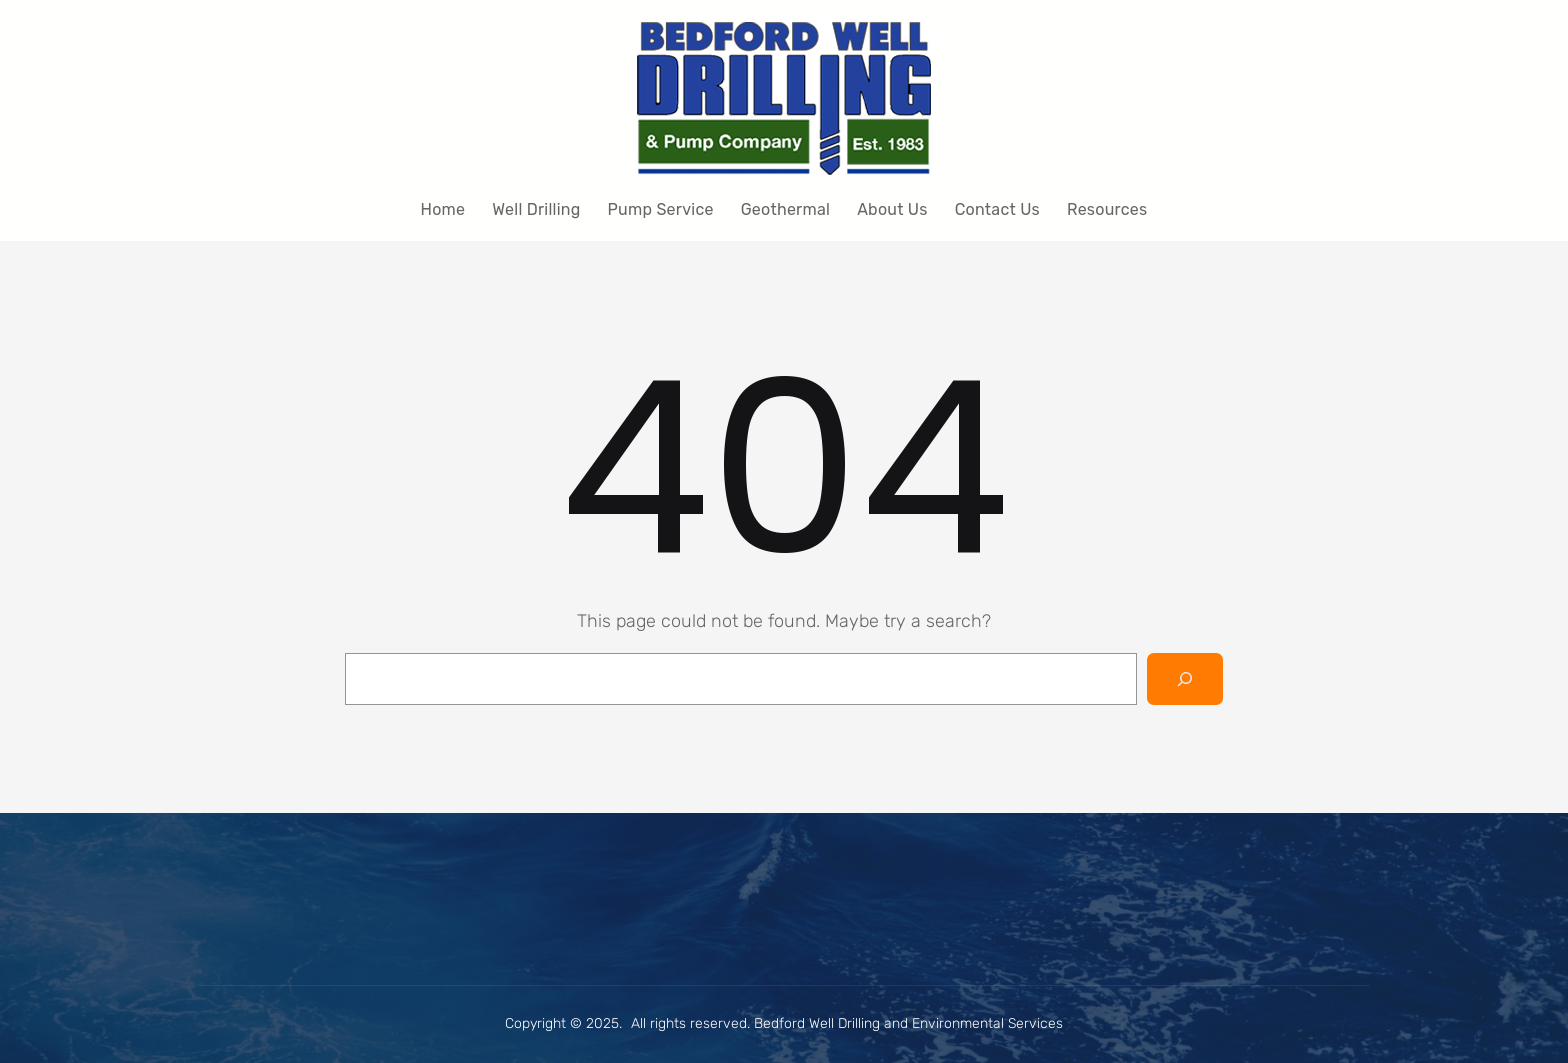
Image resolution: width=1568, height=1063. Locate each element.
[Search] (1185, 679)
